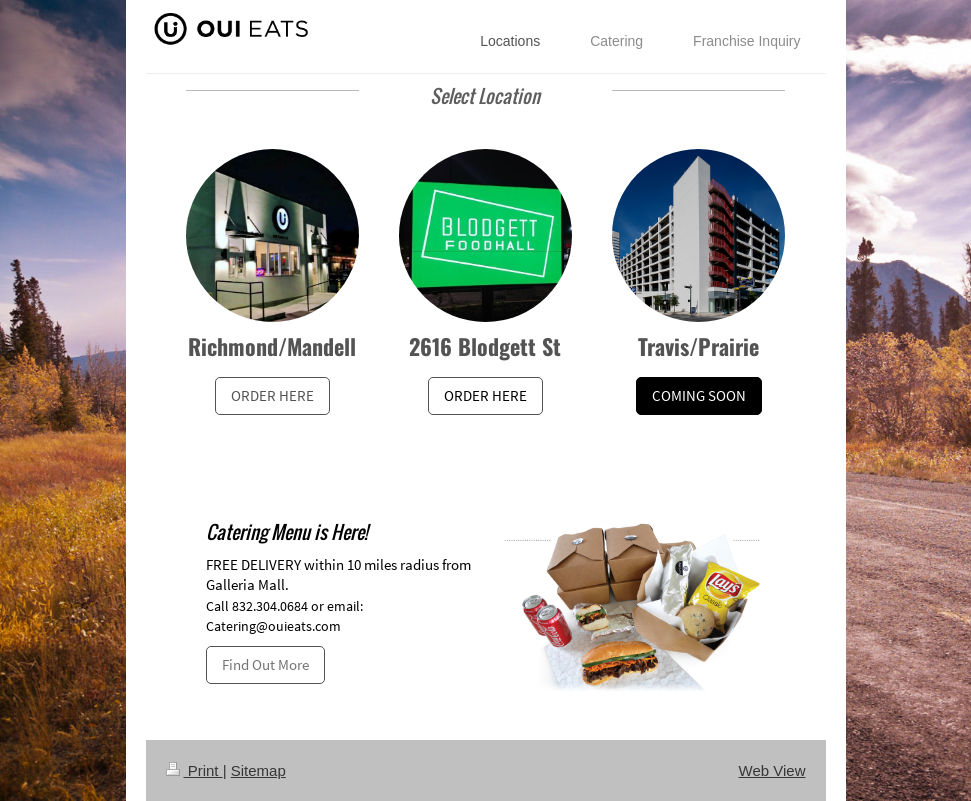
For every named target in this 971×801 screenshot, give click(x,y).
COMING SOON (699, 395)
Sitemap (258, 770)
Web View (772, 770)
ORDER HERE (272, 395)
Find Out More (265, 664)
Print (194, 770)
